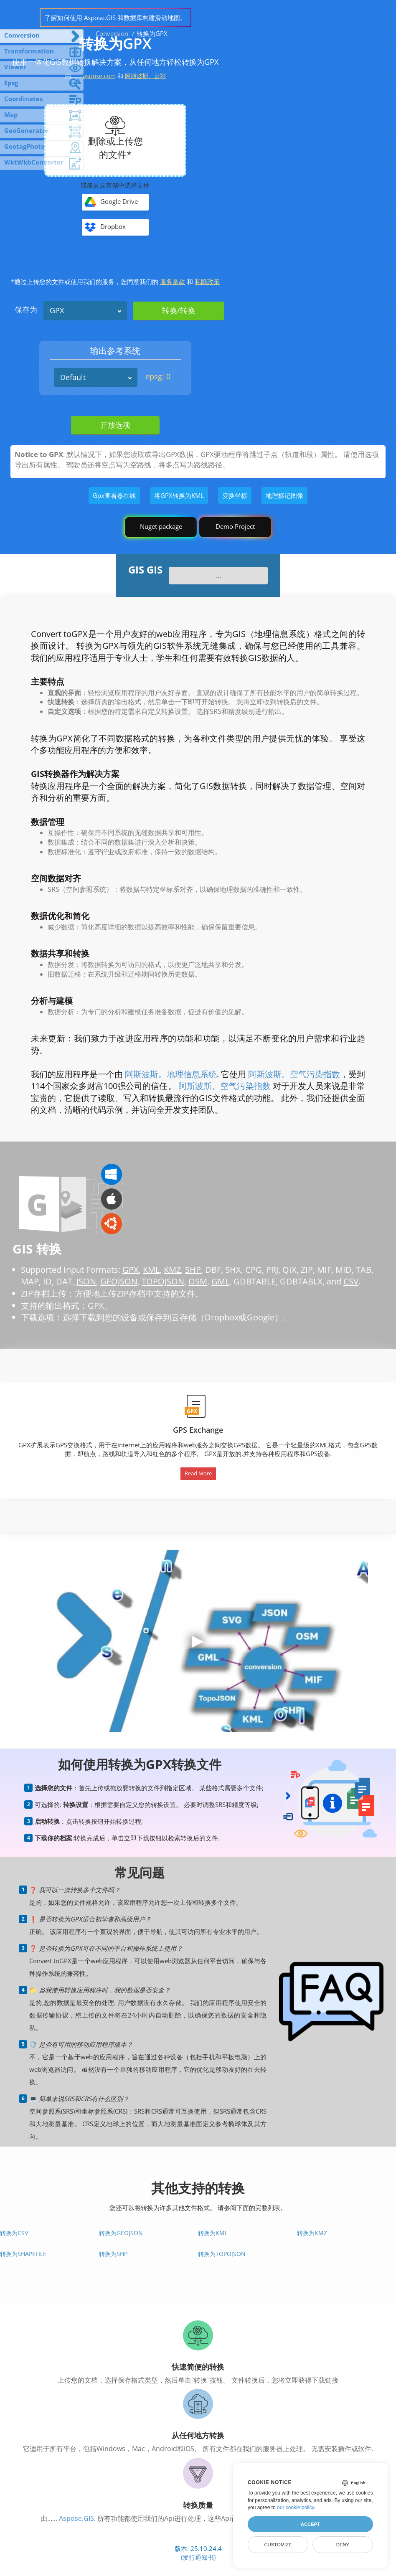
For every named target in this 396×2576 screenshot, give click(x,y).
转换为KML (213, 2233)
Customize (278, 2544)
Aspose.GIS (76, 2518)
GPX (57, 310)
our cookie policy (295, 2507)
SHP (193, 1269)
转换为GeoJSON (121, 2233)
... (218, 575)
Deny (342, 2544)
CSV (350, 1281)
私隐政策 (207, 281)
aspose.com (99, 76)
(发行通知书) (198, 2557)
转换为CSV (14, 2233)
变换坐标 (234, 495)
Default (73, 377)
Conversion (112, 33)
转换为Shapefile (23, 2254)
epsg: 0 (157, 376)
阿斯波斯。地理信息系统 (171, 1074)
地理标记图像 (284, 495)
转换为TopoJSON (222, 2254)
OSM (197, 1281)
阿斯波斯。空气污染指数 (294, 1074)
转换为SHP (113, 2254)
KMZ (172, 1269)
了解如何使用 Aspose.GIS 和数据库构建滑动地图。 (115, 17)
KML (151, 1269)
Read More (198, 1473)
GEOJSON (118, 1281)
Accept (310, 2524)
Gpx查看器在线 (114, 495)
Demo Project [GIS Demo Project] (235, 526)
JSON (86, 1281)
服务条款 (172, 281)
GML (220, 1281)
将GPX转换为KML (179, 495)
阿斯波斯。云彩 (145, 76)
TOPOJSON (163, 1281)
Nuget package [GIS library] (161, 526)
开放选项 (115, 425)
